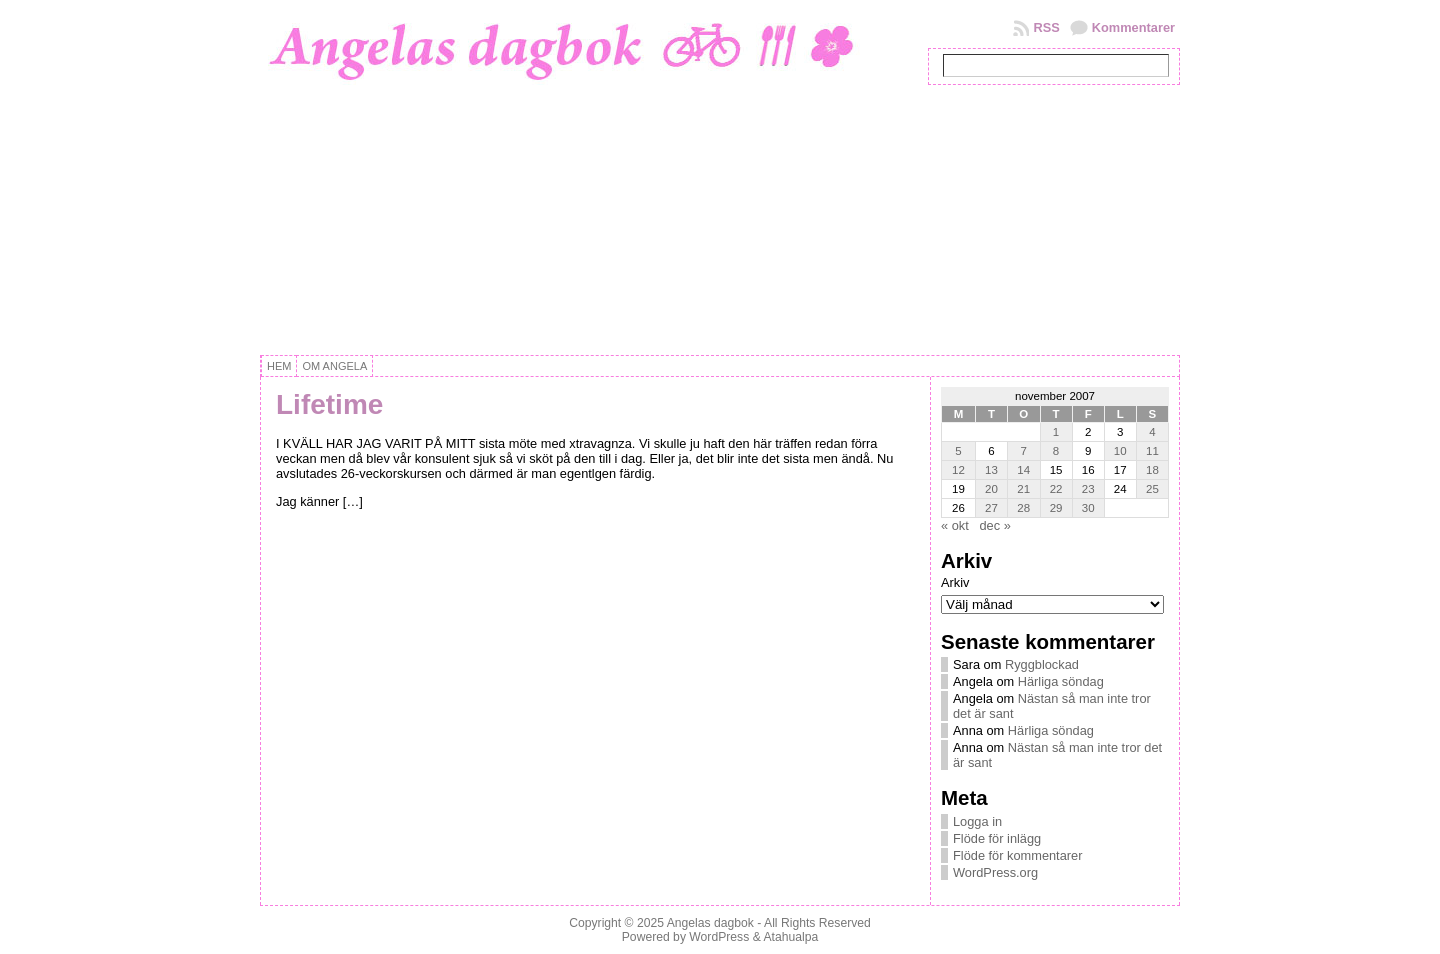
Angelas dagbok (710, 923)
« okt (955, 525)
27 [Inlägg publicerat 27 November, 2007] (991, 508)
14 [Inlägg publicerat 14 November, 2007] (1023, 470)
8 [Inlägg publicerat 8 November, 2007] (1056, 451)
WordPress (719, 937)
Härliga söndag (1061, 681)
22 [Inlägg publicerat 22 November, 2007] (1056, 489)
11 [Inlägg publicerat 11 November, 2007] (1152, 451)
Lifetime (329, 404)
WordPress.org (995, 872)
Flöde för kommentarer (1017, 855)
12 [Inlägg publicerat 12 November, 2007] (958, 470)
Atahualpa (790, 937)
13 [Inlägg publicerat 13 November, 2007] (991, 470)
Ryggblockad (1042, 664)
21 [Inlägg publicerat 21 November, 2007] (1023, 489)
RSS (1046, 27)
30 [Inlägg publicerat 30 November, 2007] (1088, 508)
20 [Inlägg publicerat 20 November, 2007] (991, 489)
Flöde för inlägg (997, 838)
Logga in (977, 821)
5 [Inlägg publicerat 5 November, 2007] (958, 451)
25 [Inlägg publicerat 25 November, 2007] (1152, 489)
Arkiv (955, 582)
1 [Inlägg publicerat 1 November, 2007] (1056, 432)
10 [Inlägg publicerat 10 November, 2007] (1120, 451)
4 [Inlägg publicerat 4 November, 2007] (1152, 432)
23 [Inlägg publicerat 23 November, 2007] (1088, 489)
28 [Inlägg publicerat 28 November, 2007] (1023, 508)
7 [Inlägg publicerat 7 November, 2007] (1024, 451)
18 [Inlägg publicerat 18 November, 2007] (1152, 470)
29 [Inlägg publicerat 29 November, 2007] (1056, 508)
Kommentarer (1133, 27)
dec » (994, 525)
